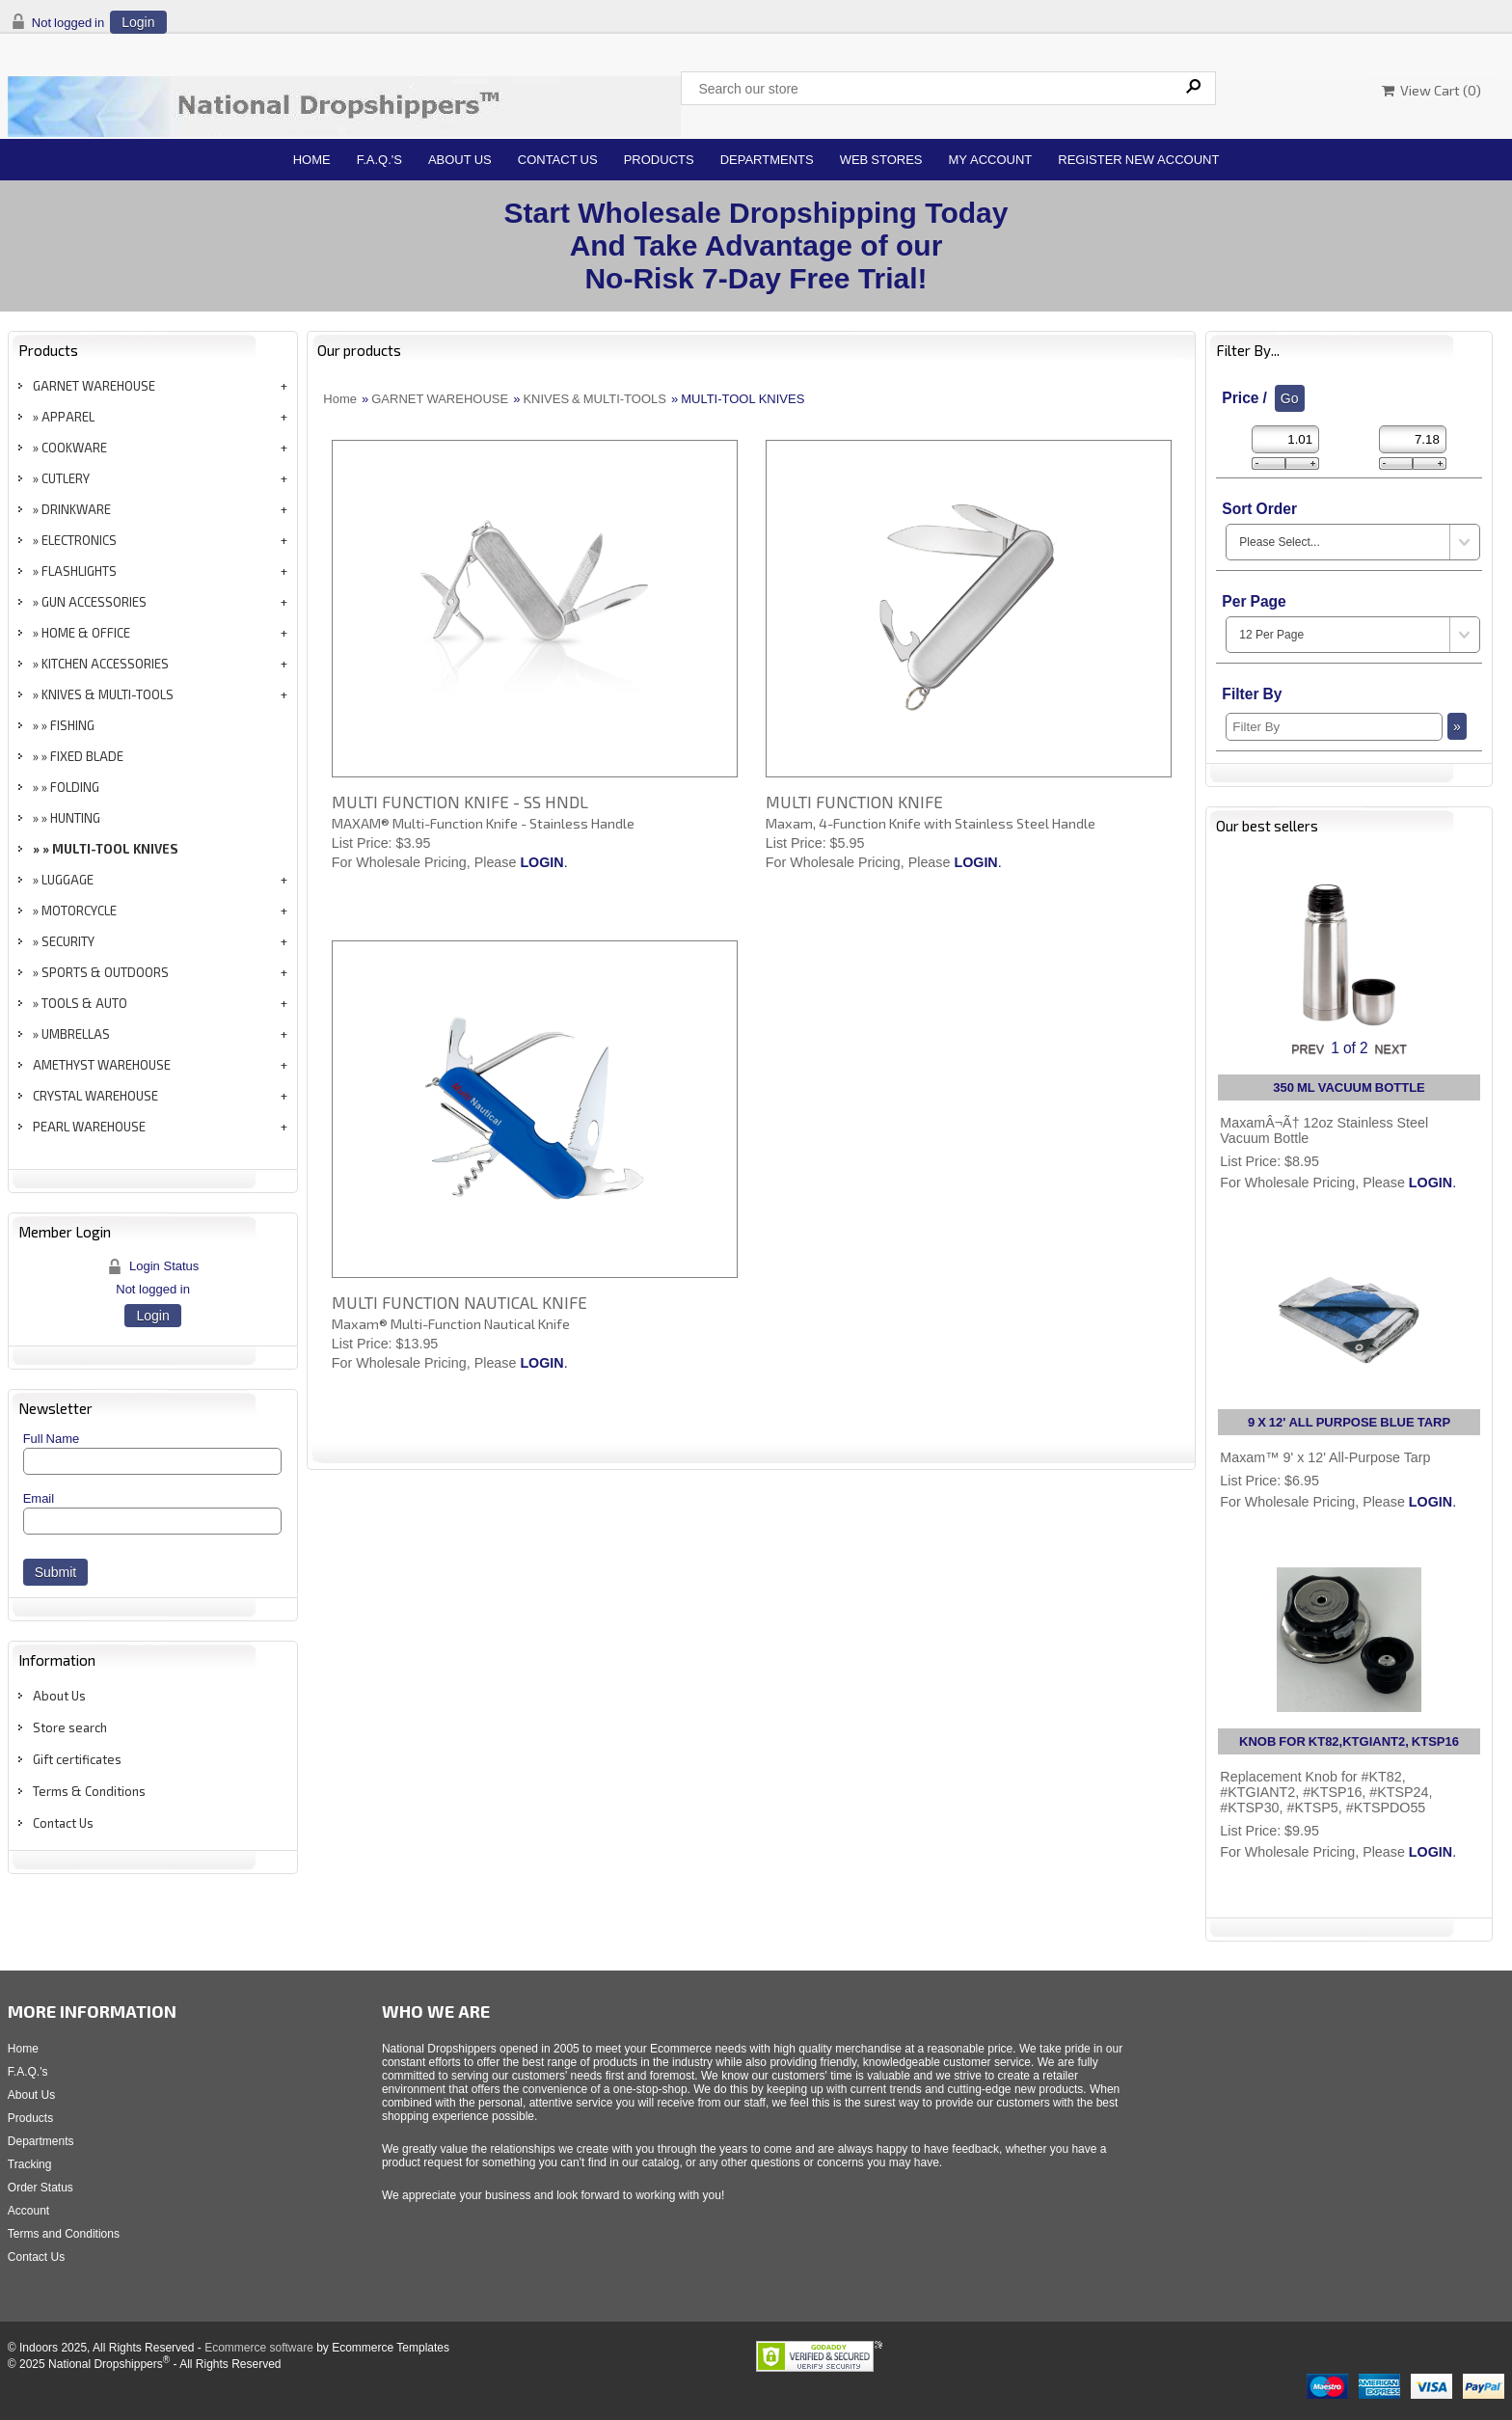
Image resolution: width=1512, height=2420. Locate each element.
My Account (991, 159)
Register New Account (1138, 159)
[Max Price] (1412, 439)
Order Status (40, 2187)
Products (659, 159)
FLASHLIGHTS (79, 571)
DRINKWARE (76, 509)
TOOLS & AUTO (84, 1003)
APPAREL (67, 416)
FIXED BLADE (86, 756)
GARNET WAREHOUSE (94, 386)
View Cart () (1431, 90)
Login (138, 22)
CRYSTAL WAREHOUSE (95, 1095)
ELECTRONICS (79, 540)
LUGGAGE (67, 879)
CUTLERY (65, 478)
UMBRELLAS (75, 1034)
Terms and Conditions (64, 2234)
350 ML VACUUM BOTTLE (1349, 1087)
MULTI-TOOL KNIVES (115, 849)
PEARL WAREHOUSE (89, 1126)
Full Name (51, 1438)
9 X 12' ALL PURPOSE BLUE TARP (1349, 1422)
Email (39, 1498)
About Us (460, 159)
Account (28, 2210)
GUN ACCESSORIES (94, 602)
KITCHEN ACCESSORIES (105, 663)
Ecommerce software (258, 2347)
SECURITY (67, 941)
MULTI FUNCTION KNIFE (854, 801)
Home (312, 159)
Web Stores (881, 159)
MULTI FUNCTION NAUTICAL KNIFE (459, 1302)
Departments (767, 159)
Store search (70, 1727)
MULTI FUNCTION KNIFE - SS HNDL (460, 801)
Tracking (30, 2164)
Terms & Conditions (89, 1791)
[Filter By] (1334, 727)
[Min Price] (1285, 439)
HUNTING (75, 818)
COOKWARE (74, 447)
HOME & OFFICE (85, 632)
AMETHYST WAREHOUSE (102, 1065)
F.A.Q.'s (379, 159)
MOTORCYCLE (79, 910)
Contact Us (558, 159)
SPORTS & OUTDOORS (105, 972)
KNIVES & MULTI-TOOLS (107, 694)
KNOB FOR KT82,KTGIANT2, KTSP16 (1349, 1741)
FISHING (72, 725)
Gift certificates (77, 1759)
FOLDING (74, 787)
